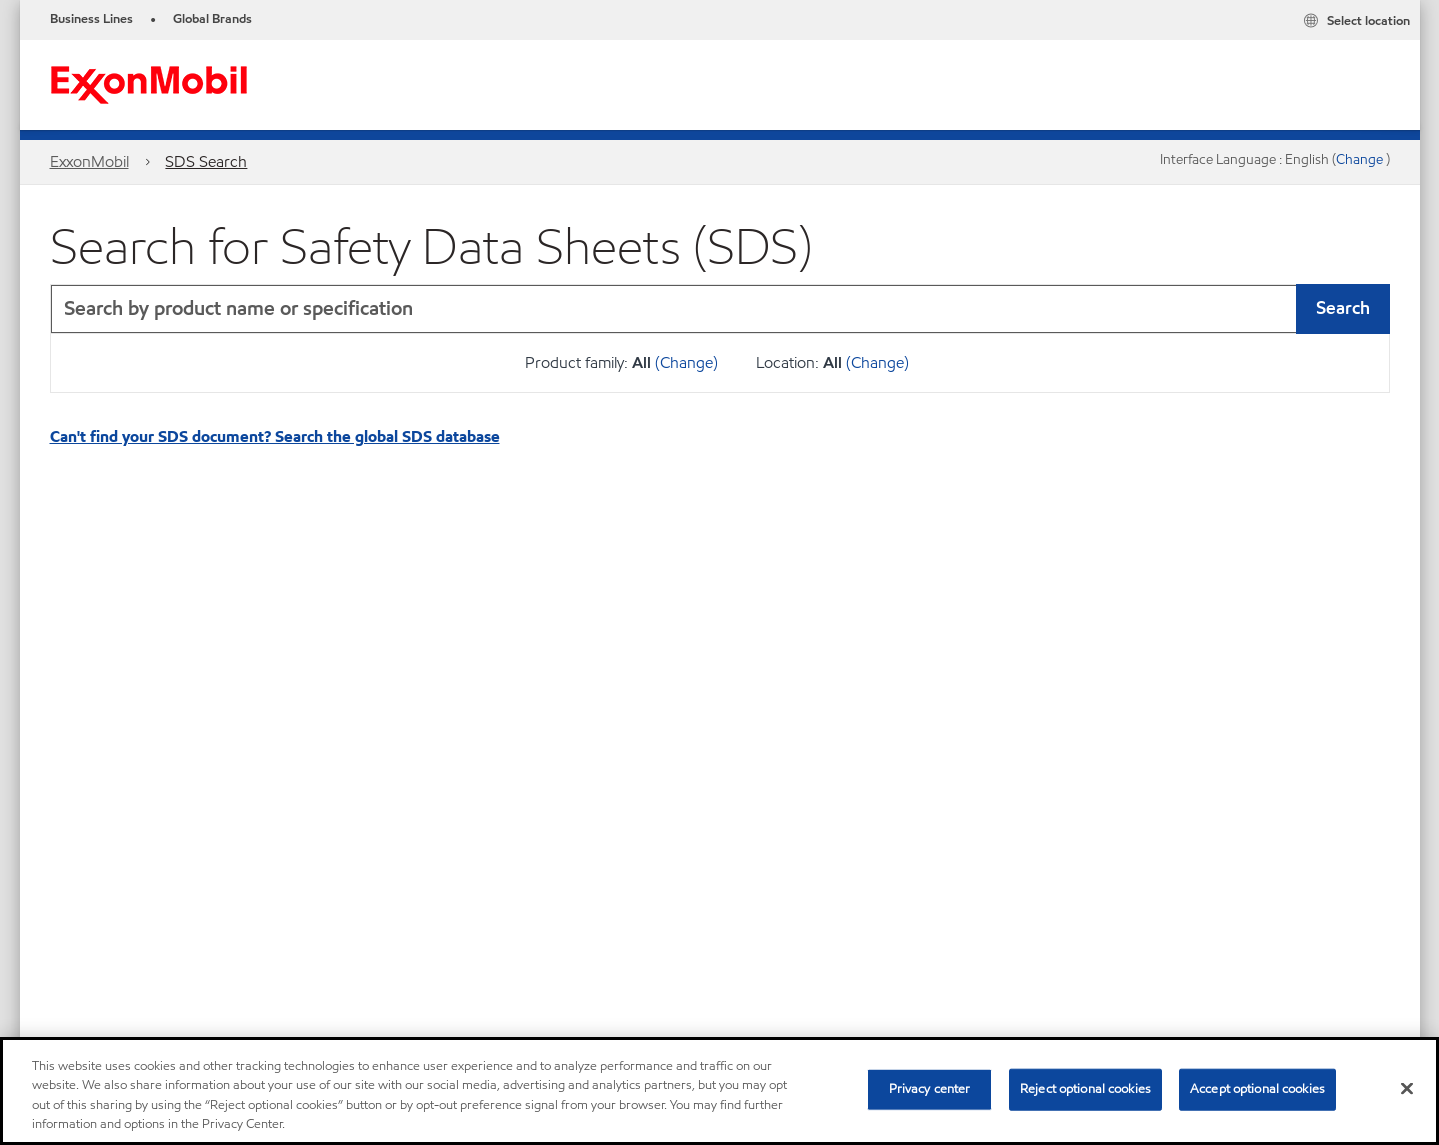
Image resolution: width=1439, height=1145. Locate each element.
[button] (1370, 309)
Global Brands (212, 19)
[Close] (1407, 1088)
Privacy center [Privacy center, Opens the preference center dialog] (930, 1089)
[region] (719, 1091)
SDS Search (206, 161)
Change (1361, 159)
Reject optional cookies (1085, 1089)
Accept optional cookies (1257, 1089)
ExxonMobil (89, 161)
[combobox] (720, 309)
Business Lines (91, 19)
